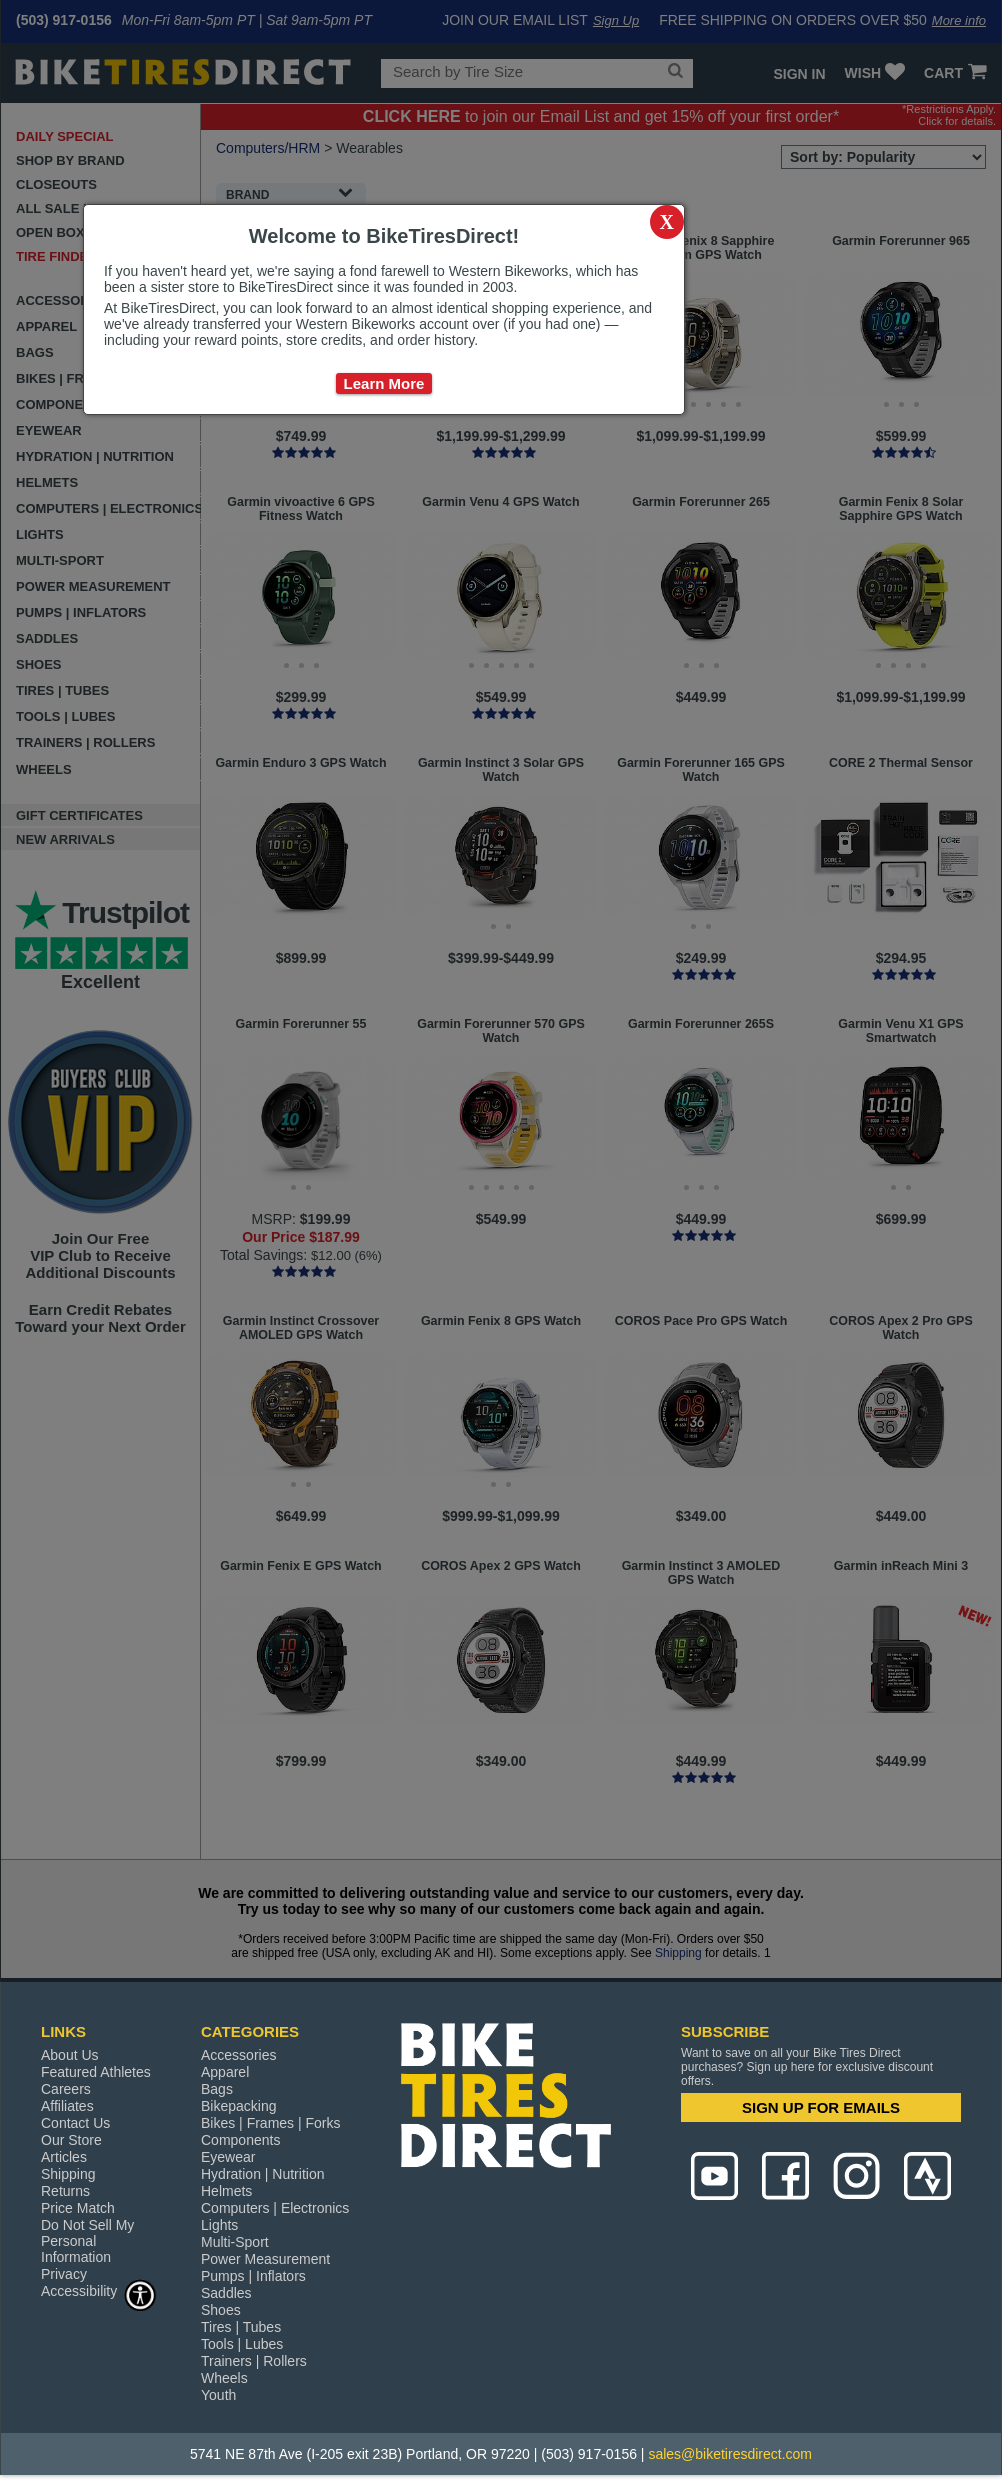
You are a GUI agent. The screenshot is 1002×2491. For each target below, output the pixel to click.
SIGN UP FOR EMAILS (821, 2107)
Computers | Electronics (275, 2208)
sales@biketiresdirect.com (730, 2454)
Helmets (226, 2191)
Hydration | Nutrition (262, 2174)
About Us (70, 2055)
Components (240, 2140)
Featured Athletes (96, 2072)
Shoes (221, 2310)
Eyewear (228, 2157)
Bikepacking (239, 2106)
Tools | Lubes (242, 2344)
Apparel (225, 2072)
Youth (218, 2395)
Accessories (238, 2055)
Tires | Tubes (241, 2327)
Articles (64, 2157)
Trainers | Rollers (254, 2361)
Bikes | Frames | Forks (271, 2123)
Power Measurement (265, 2259)
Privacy (64, 2274)
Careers (66, 2089)
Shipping (68, 2174)
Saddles (226, 2293)
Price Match (78, 2208)
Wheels (224, 2378)
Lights (219, 2225)
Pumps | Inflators (253, 2276)
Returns (65, 2191)
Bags (217, 2089)
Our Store (71, 2140)
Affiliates (67, 2106)
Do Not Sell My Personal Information (87, 2241)
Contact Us (75, 2123)
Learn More (384, 383)
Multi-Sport (235, 2242)
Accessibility (99, 2290)
